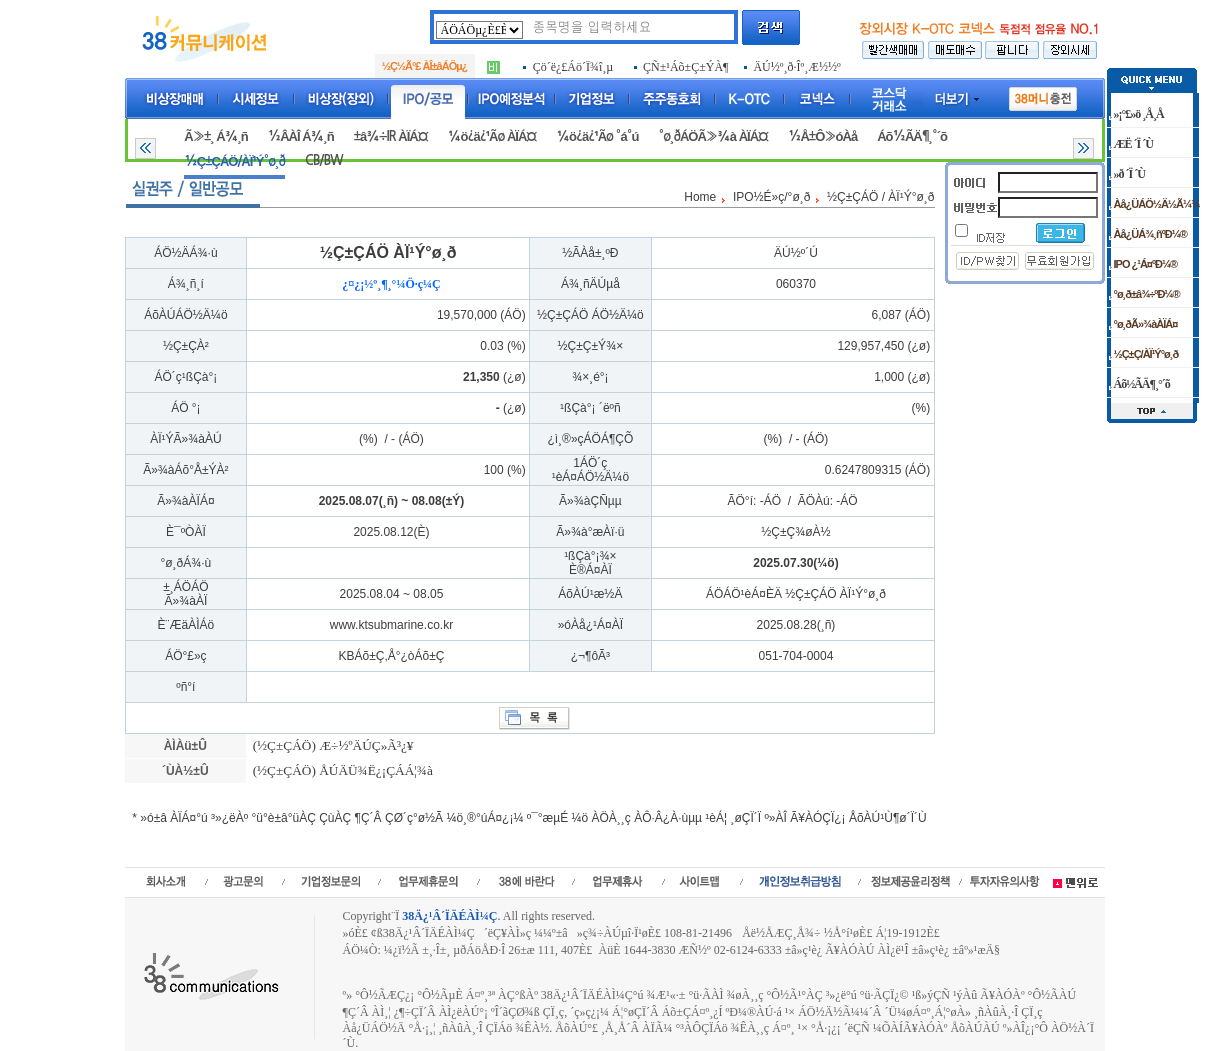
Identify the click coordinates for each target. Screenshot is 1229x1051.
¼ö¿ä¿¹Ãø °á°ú (597, 136)
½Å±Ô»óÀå (822, 136)
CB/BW (324, 160)
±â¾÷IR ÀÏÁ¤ (391, 136)
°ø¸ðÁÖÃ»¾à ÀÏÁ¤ (713, 136)
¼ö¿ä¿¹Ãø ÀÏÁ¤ (492, 136)
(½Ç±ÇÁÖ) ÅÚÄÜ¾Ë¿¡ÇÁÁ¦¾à (341, 770)
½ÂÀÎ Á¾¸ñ (301, 136)
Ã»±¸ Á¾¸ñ (215, 136)
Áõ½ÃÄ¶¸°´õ (912, 136)
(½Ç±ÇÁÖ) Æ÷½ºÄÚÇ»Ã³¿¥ (331, 745)
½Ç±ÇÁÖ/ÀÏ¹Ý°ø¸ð (234, 161)
